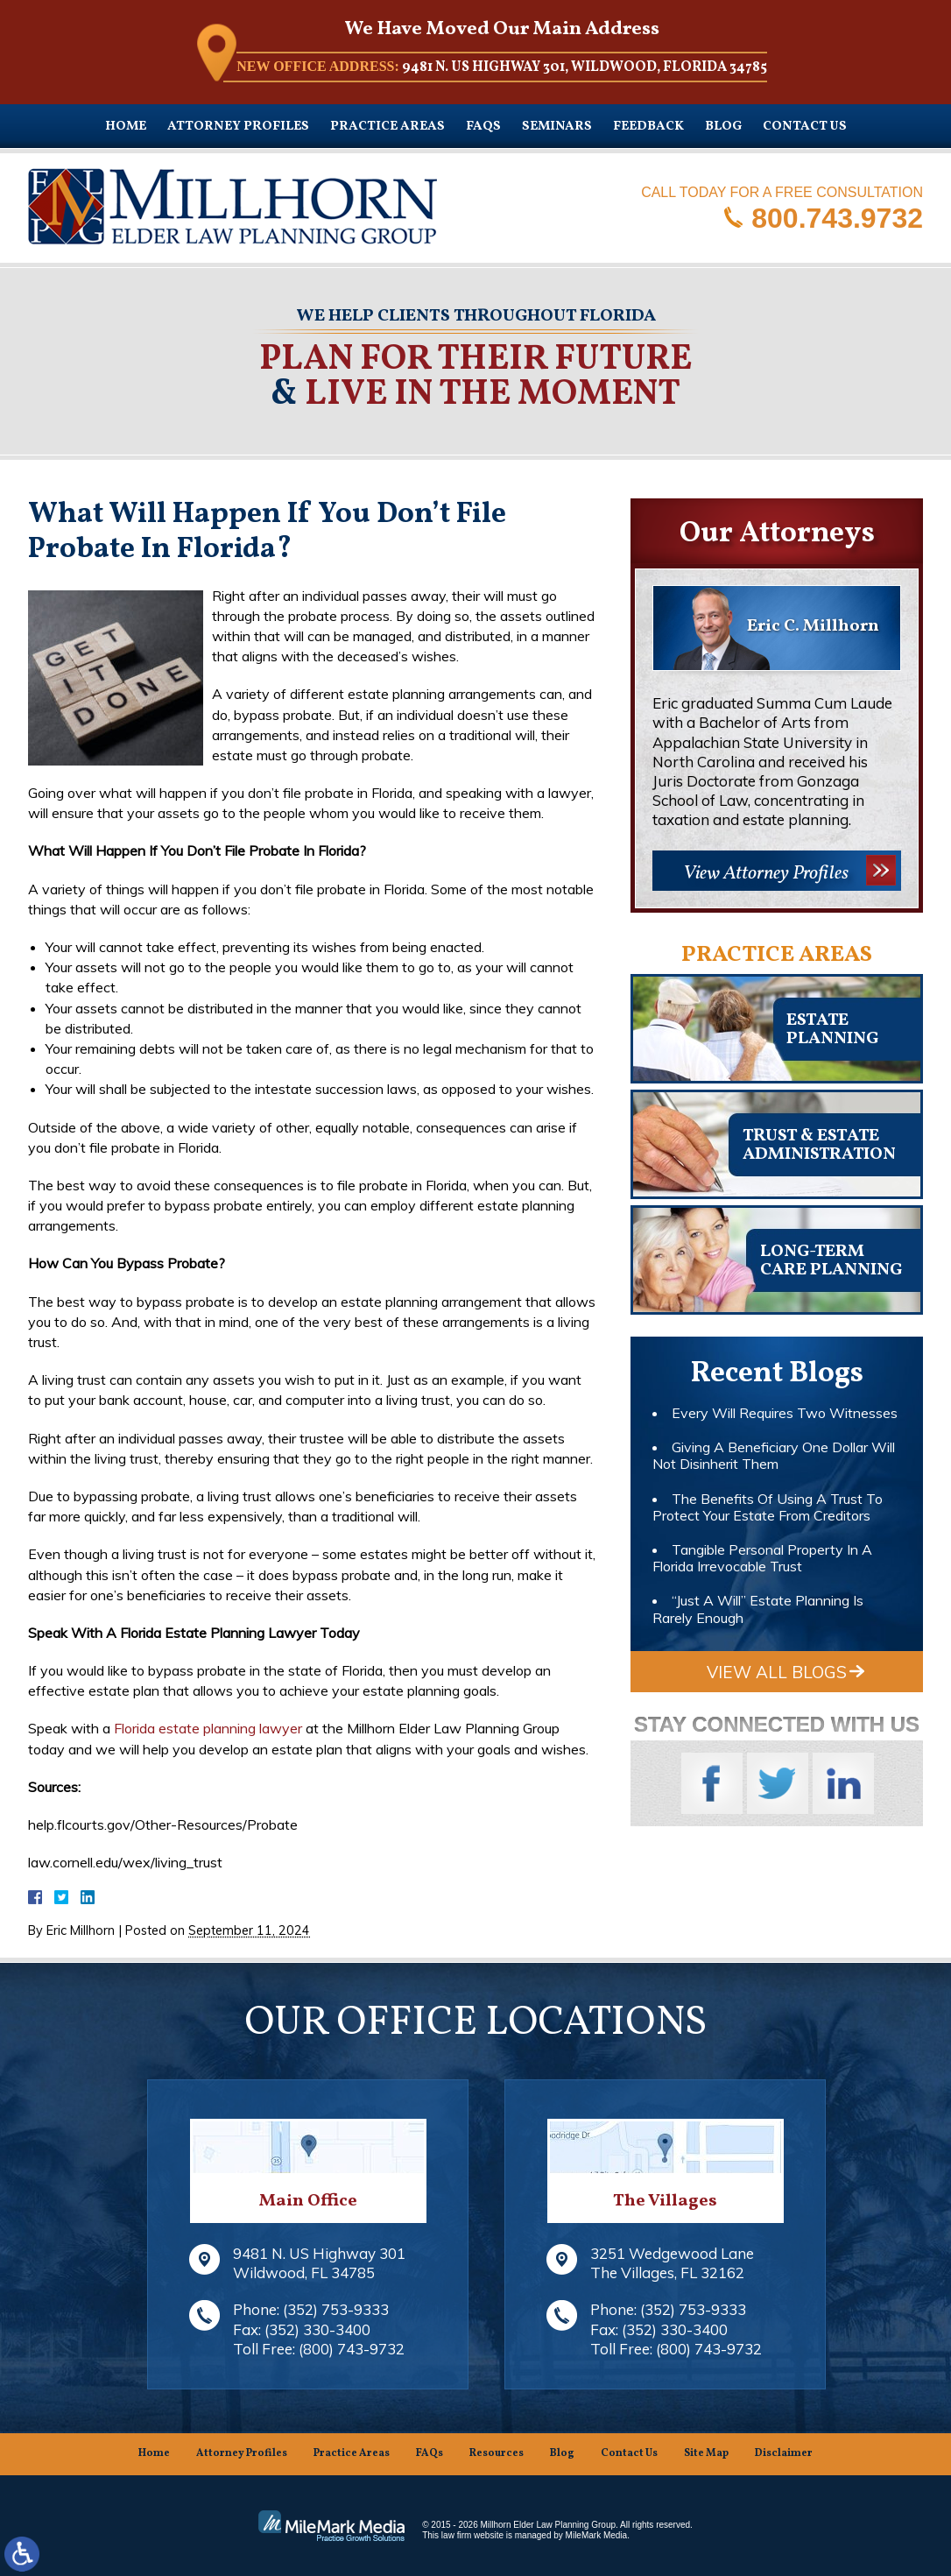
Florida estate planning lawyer (208, 1728)
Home (125, 126)
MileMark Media (597, 2535)
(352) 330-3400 (317, 2329)
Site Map (706, 2453)
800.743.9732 (837, 217)
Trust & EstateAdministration (819, 1145)
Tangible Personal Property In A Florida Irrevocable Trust (762, 1558)
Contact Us (805, 126)
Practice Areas (387, 126)
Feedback (648, 126)
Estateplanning (832, 1029)
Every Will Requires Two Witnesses (785, 1413)
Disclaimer (784, 2453)
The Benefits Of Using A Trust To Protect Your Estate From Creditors (767, 1507)
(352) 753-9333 (336, 2309)
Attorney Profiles (238, 126)
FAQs (483, 126)
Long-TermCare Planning (831, 1260)
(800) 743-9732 (352, 2349)
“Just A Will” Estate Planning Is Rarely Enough (757, 1608)
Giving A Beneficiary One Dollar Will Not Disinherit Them (773, 1455)
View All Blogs (777, 1672)
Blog (723, 126)
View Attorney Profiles (766, 873)
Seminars (557, 126)
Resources (496, 2453)
